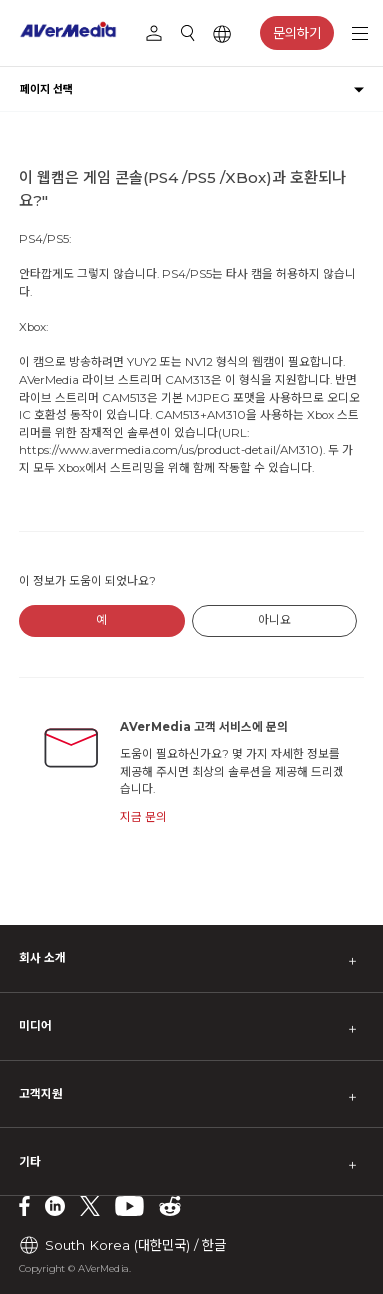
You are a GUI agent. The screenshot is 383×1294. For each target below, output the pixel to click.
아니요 (274, 620)
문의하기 (297, 33)
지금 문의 (143, 817)
